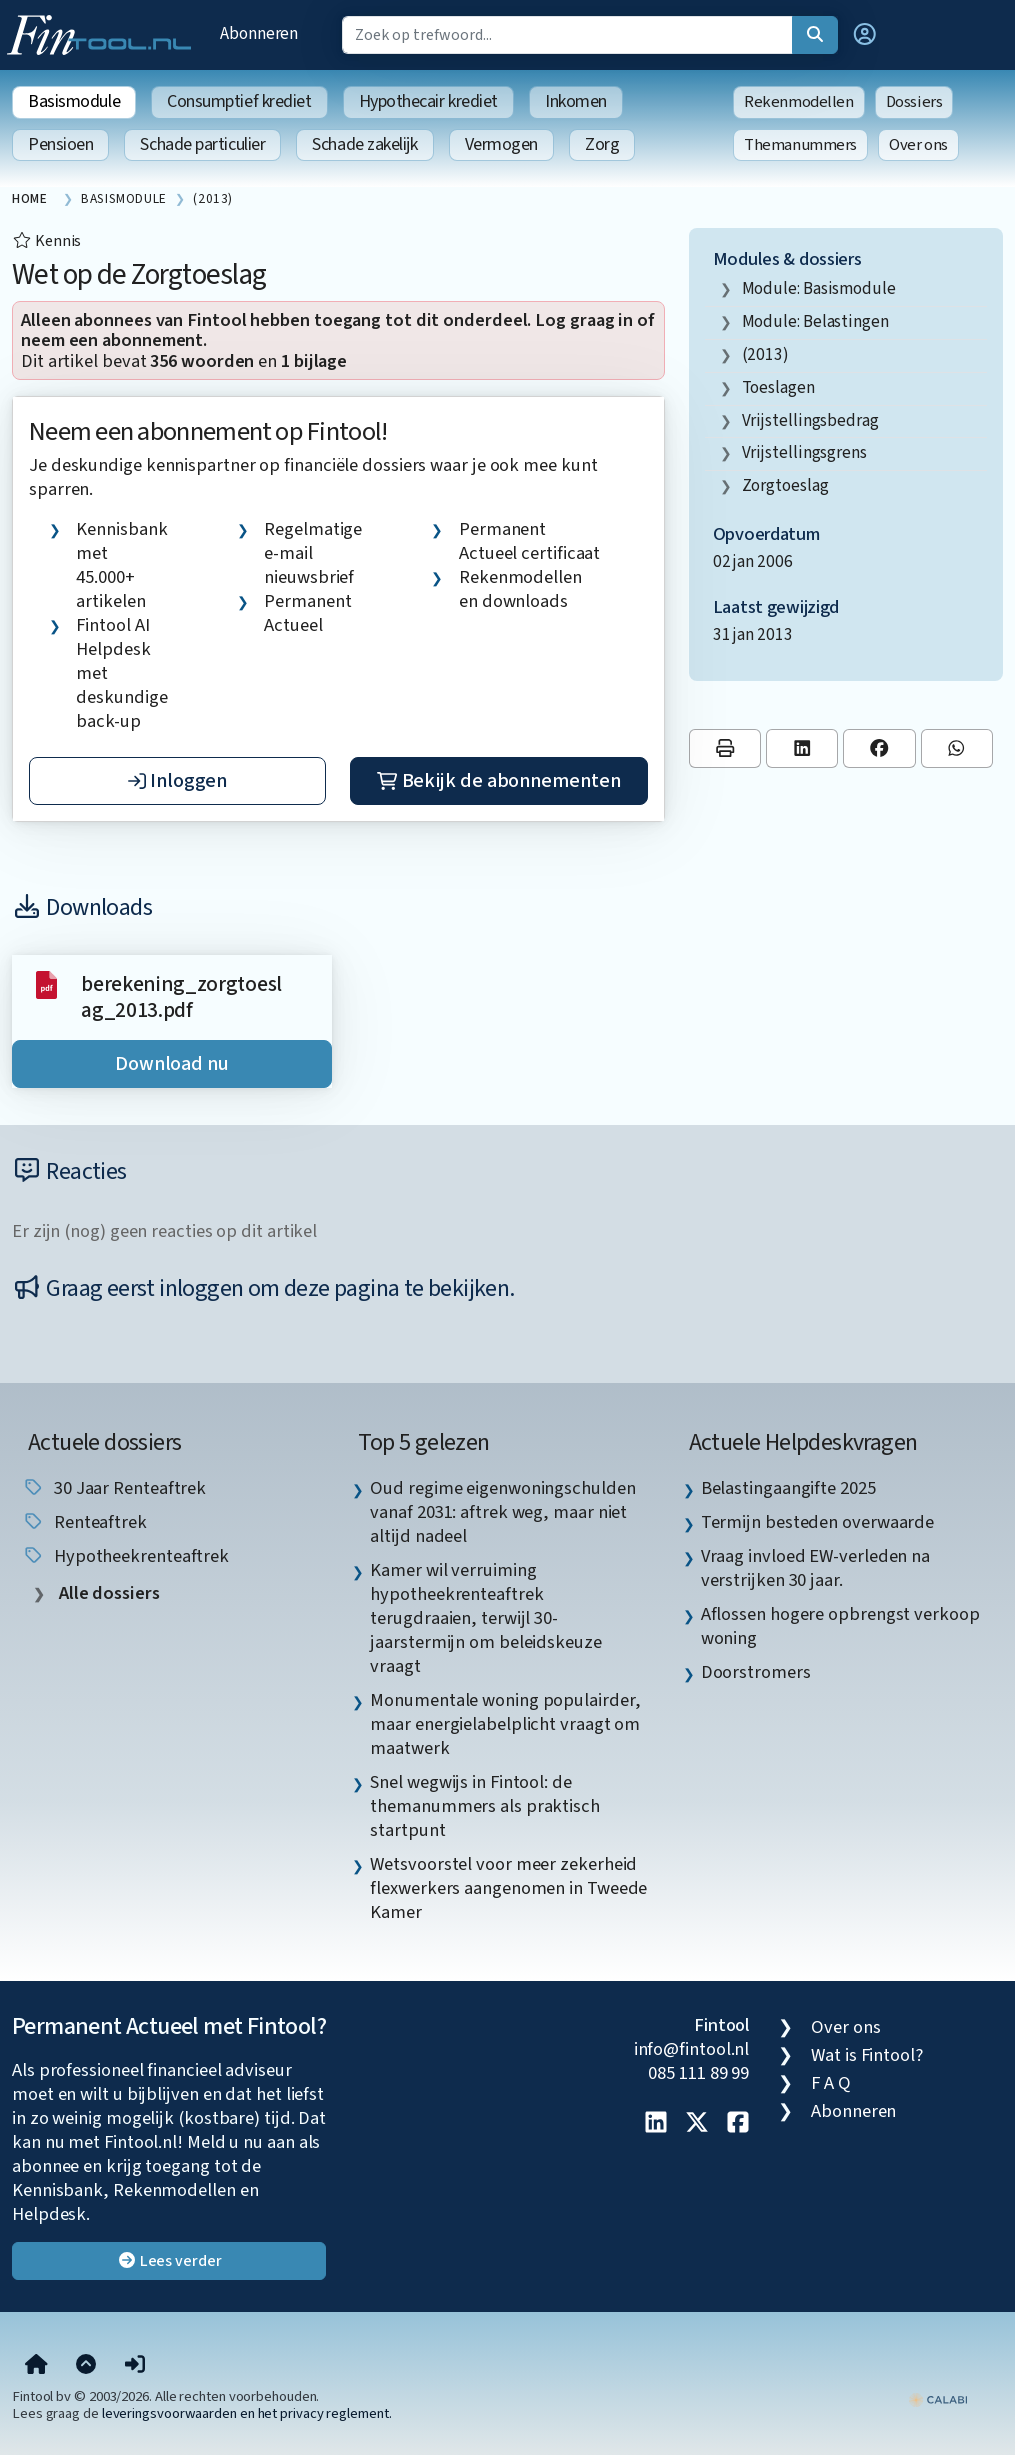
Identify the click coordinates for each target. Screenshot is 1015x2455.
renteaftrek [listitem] (84, 1522)
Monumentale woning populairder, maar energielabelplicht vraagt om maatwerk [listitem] (505, 1724)
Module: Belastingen (815, 321)
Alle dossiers (107, 1593)
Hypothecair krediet (428, 101)
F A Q (831, 2083)
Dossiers (914, 102)
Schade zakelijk (364, 144)
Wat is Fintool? (867, 2055)
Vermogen (501, 144)
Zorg (602, 144)
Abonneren (259, 33)
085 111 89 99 (698, 2073)
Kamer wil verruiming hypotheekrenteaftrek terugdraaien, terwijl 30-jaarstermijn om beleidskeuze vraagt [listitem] (485, 1618)
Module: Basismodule (819, 288)
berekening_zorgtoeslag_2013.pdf (181, 997)
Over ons (918, 145)
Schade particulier (202, 144)
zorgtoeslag (785, 485)
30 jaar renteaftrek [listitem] (114, 1488)
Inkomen (576, 101)
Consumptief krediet (239, 101)
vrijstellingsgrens (804, 452)
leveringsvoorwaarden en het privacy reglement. (247, 2413)
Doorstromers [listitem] (756, 1672)
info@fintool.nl (692, 2049)
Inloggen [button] (177, 781)
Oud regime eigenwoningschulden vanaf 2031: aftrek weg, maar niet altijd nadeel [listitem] (502, 1512)
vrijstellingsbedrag (810, 420)
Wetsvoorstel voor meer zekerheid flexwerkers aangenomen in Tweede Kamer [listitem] (508, 1888)
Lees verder (169, 2261)
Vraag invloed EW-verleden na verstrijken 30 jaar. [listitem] (815, 1568)
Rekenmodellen (799, 102)
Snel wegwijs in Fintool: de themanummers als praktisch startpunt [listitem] (485, 1806)
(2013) (765, 354)
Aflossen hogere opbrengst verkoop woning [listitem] (840, 1626)
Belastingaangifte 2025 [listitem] (788, 1488)
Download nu (172, 1064)
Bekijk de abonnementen (498, 781)
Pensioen (60, 144)
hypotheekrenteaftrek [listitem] (125, 1556)
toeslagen (778, 387)
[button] (865, 35)
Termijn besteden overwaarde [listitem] (818, 1522)
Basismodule (74, 101)
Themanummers (800, 145)
